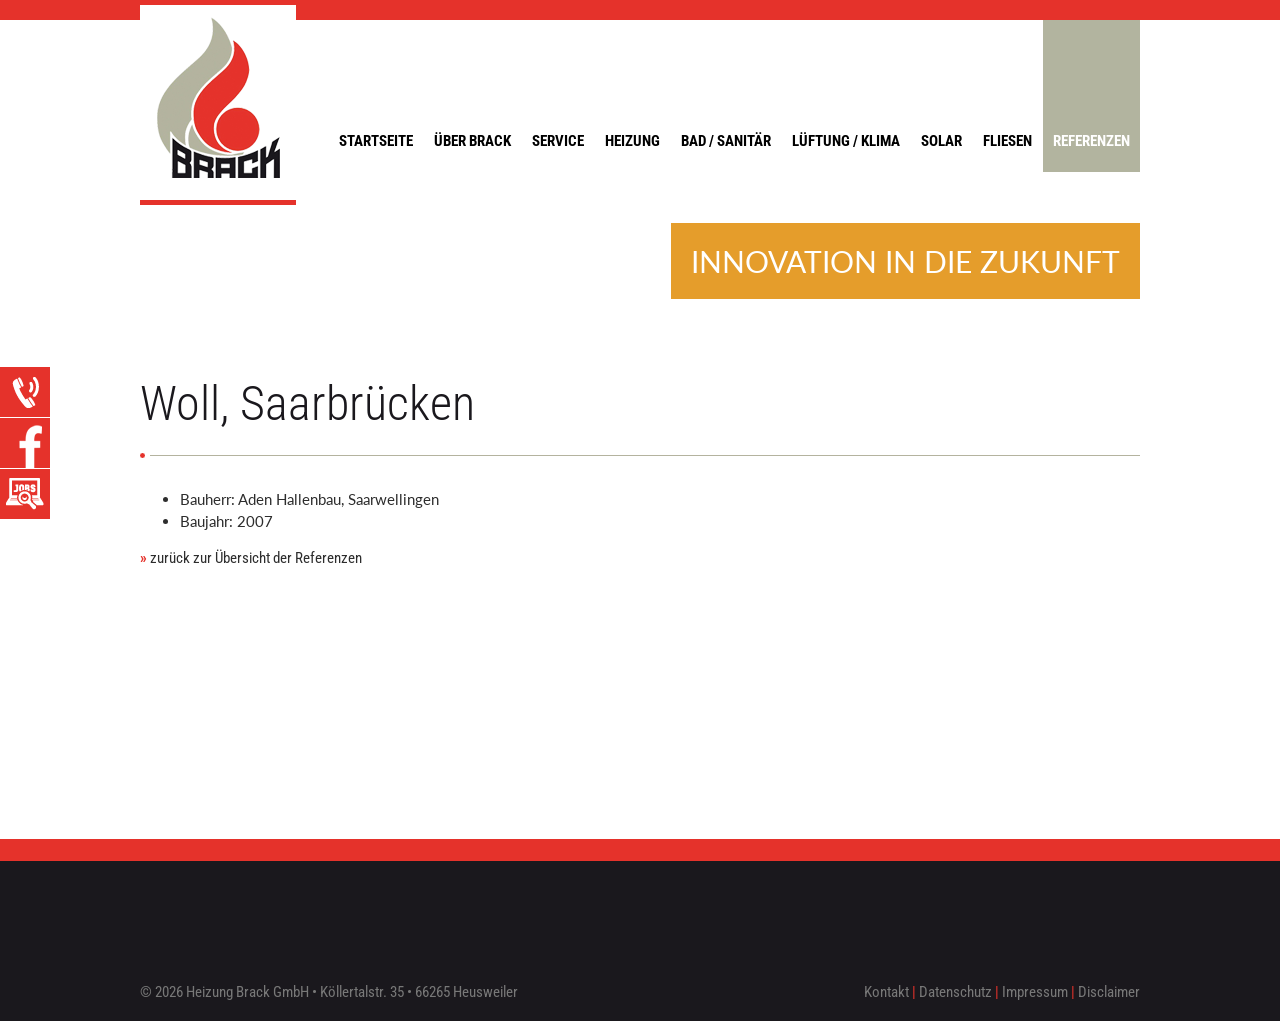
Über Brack (472, 141)
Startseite (376, 141)
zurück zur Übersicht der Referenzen (251, 558)
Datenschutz (955, 992)
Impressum (1035, 992)
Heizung (632, 141)
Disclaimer (1109, 992)
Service (558, 141)
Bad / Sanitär (726, 141)
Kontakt (886, 992)
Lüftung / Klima (846, 141)
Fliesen (1007, 141)
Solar (941, 141)
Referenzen (1091, 141)
